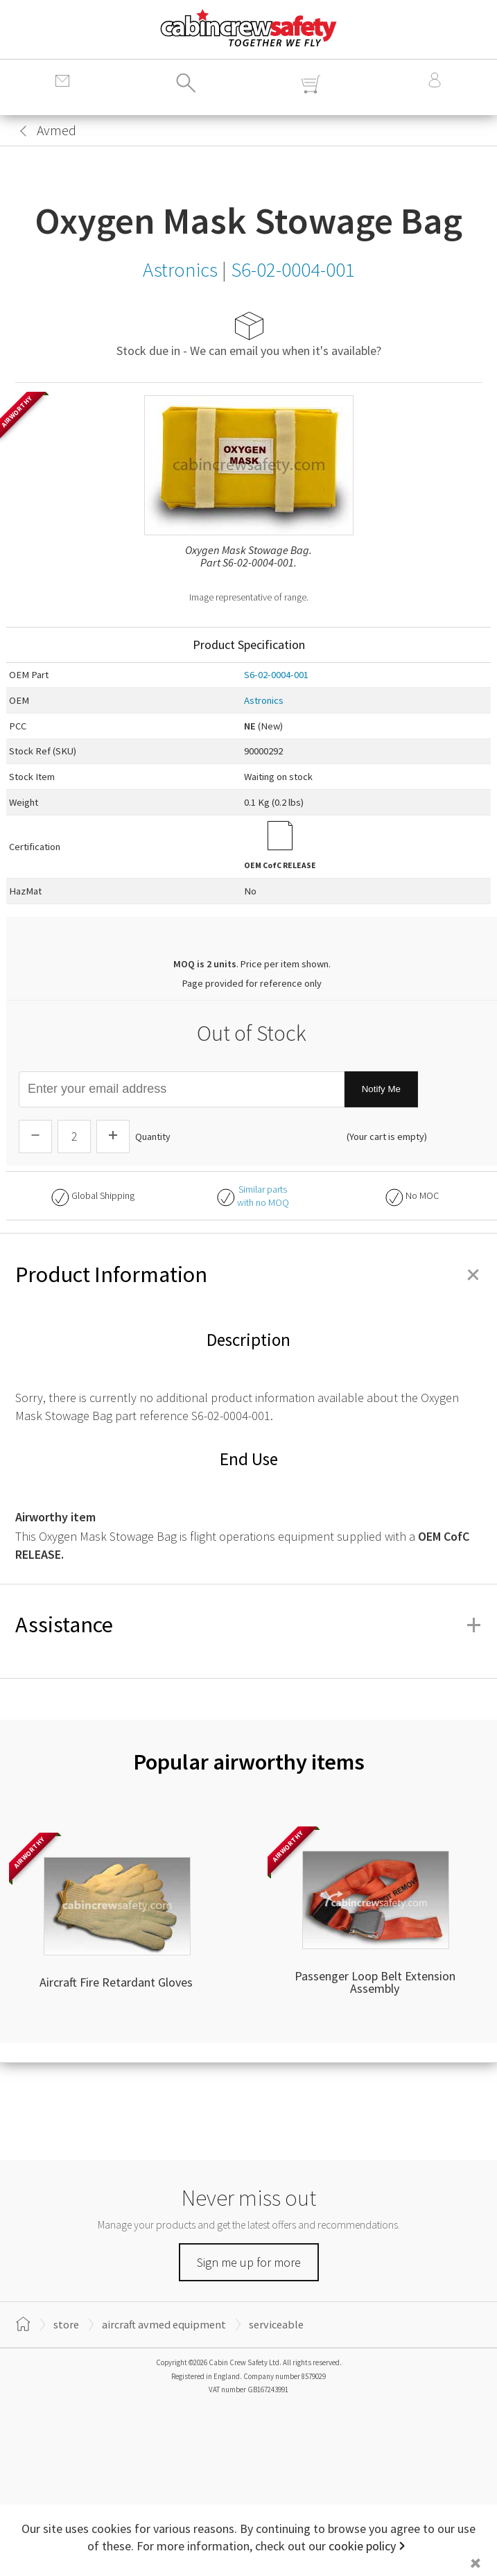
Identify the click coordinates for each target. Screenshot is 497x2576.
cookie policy (362, 2546)
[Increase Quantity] (113, 1136)
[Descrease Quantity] (35, 1136)
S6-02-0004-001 (276, 674)
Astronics (264, 700)
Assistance (248, 1625)
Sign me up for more (249, 2262)
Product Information (248, 1274)
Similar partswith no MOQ (263, 1196)
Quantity (153, 1136)
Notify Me (381, 1089)
